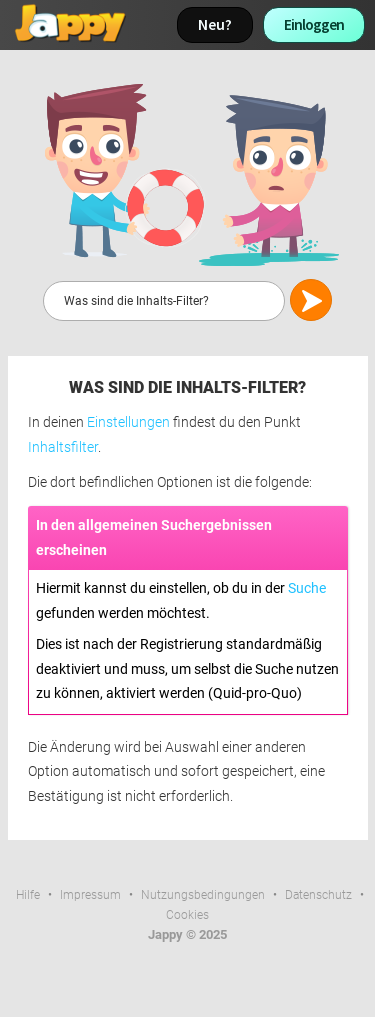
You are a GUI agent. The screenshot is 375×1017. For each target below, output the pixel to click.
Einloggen (314, 24)
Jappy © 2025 (187, 934)
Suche (307, 588)
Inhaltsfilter (63, 447)
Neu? (215, 24)
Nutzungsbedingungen (203, 895)
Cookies (187, 915)
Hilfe (28, 895)
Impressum (90, 895)
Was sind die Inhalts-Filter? (187, 387)
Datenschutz (318, 895)
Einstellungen (128, 422)
